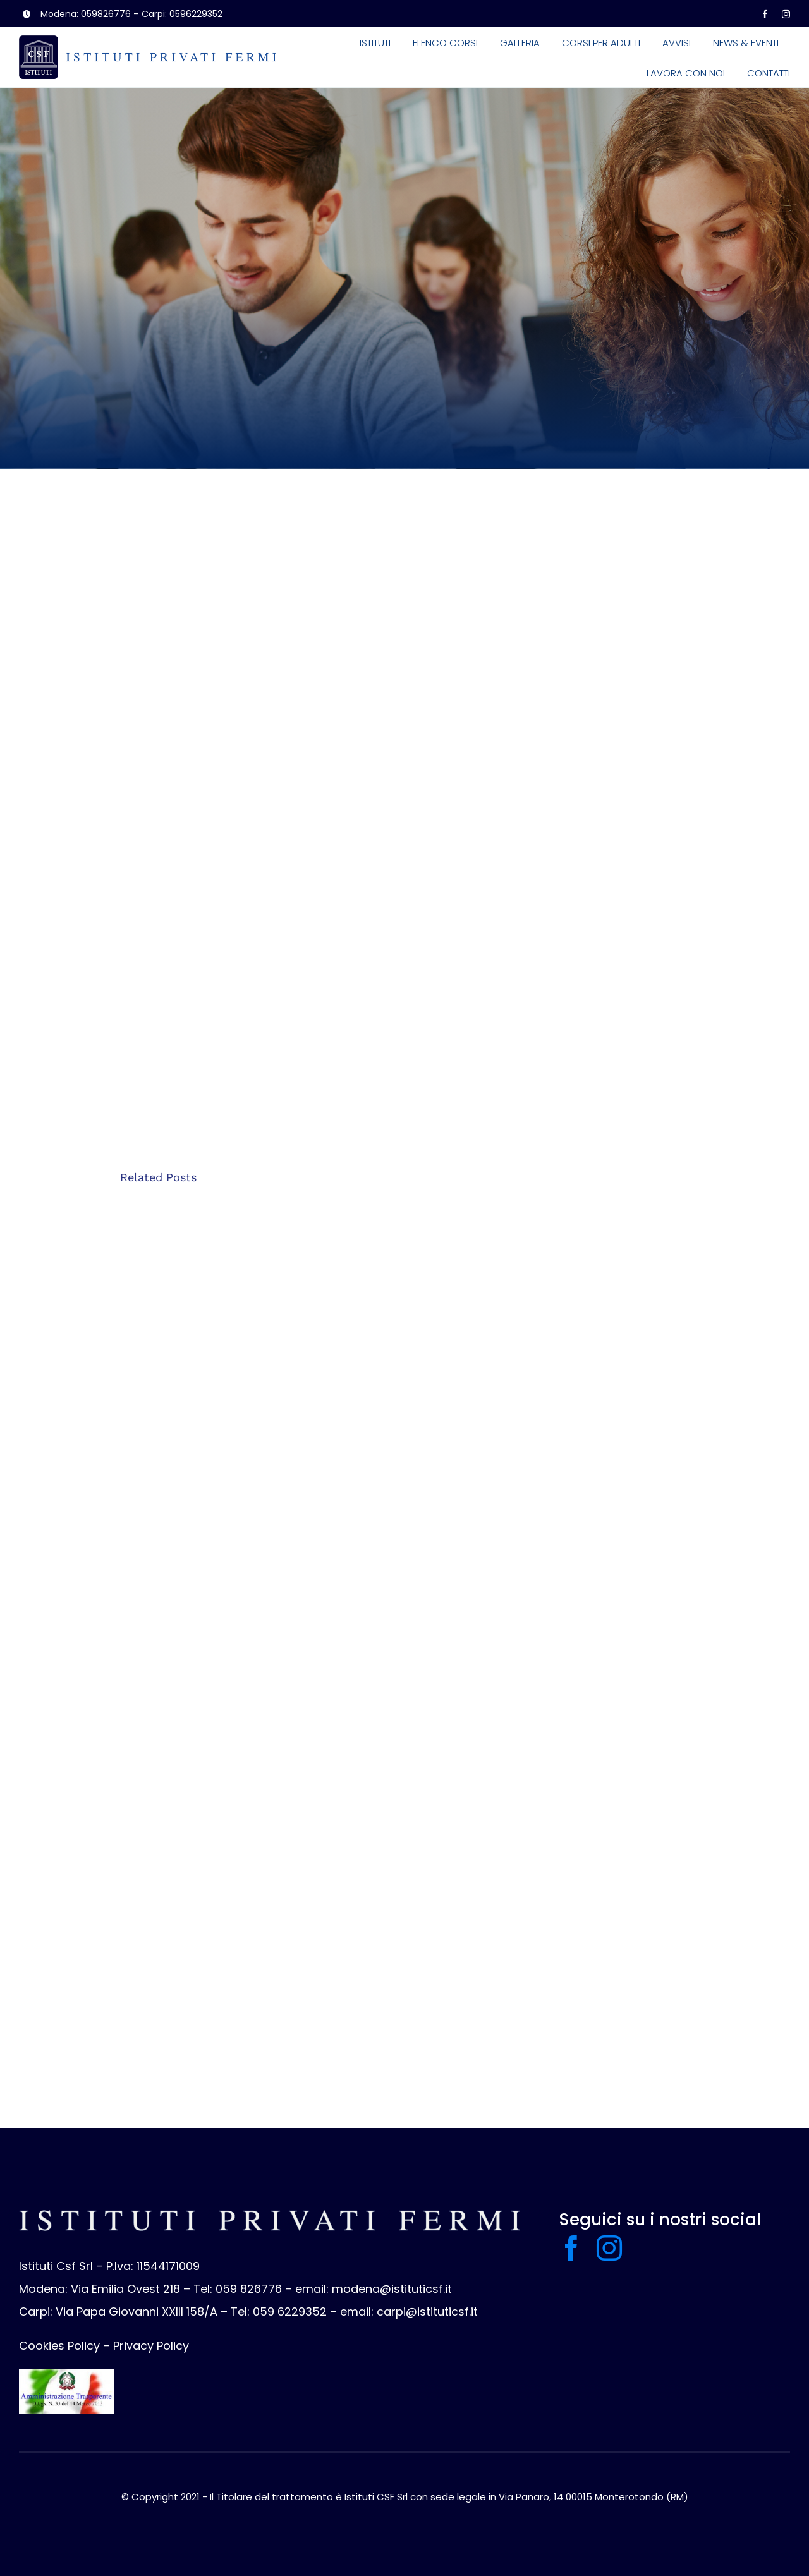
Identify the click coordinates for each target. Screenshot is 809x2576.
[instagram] (786, 14)
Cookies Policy (59, 2346)
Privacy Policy (151, 2346)
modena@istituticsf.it (392, 2289)
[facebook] (765, 14)
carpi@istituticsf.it (427, 2311)
